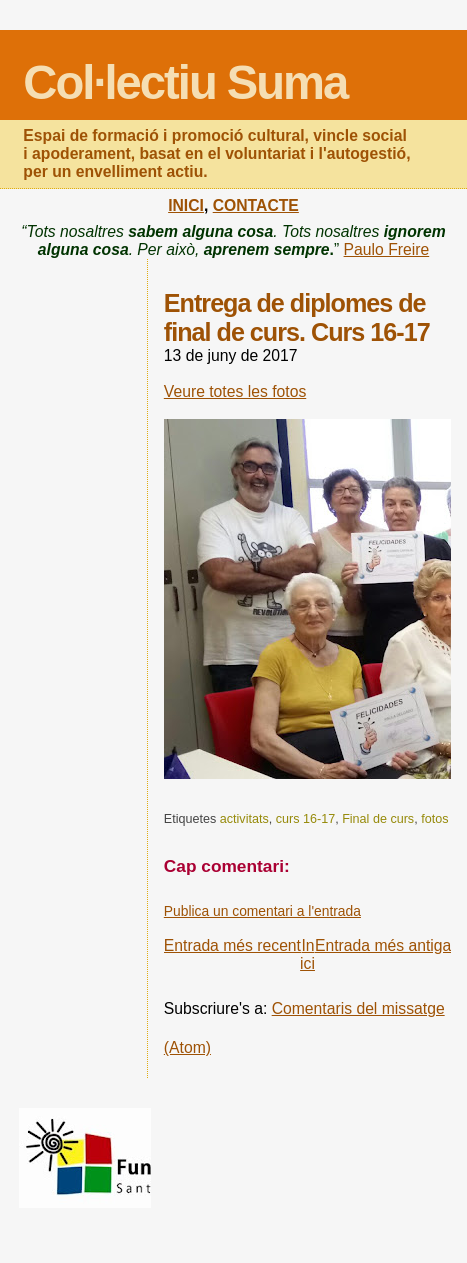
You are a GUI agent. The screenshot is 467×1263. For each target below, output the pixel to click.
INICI (186, 205)
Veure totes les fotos (235, 391)
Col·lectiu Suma (185, 82)
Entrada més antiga (383, 945)
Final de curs (378, 819)
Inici (307, 954)
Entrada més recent (232, 945)
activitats (244, 819)
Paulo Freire (387, 249)
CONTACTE (256, 205)
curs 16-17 (305, 819)
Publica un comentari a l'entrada (262, 911)
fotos (434, 819)
